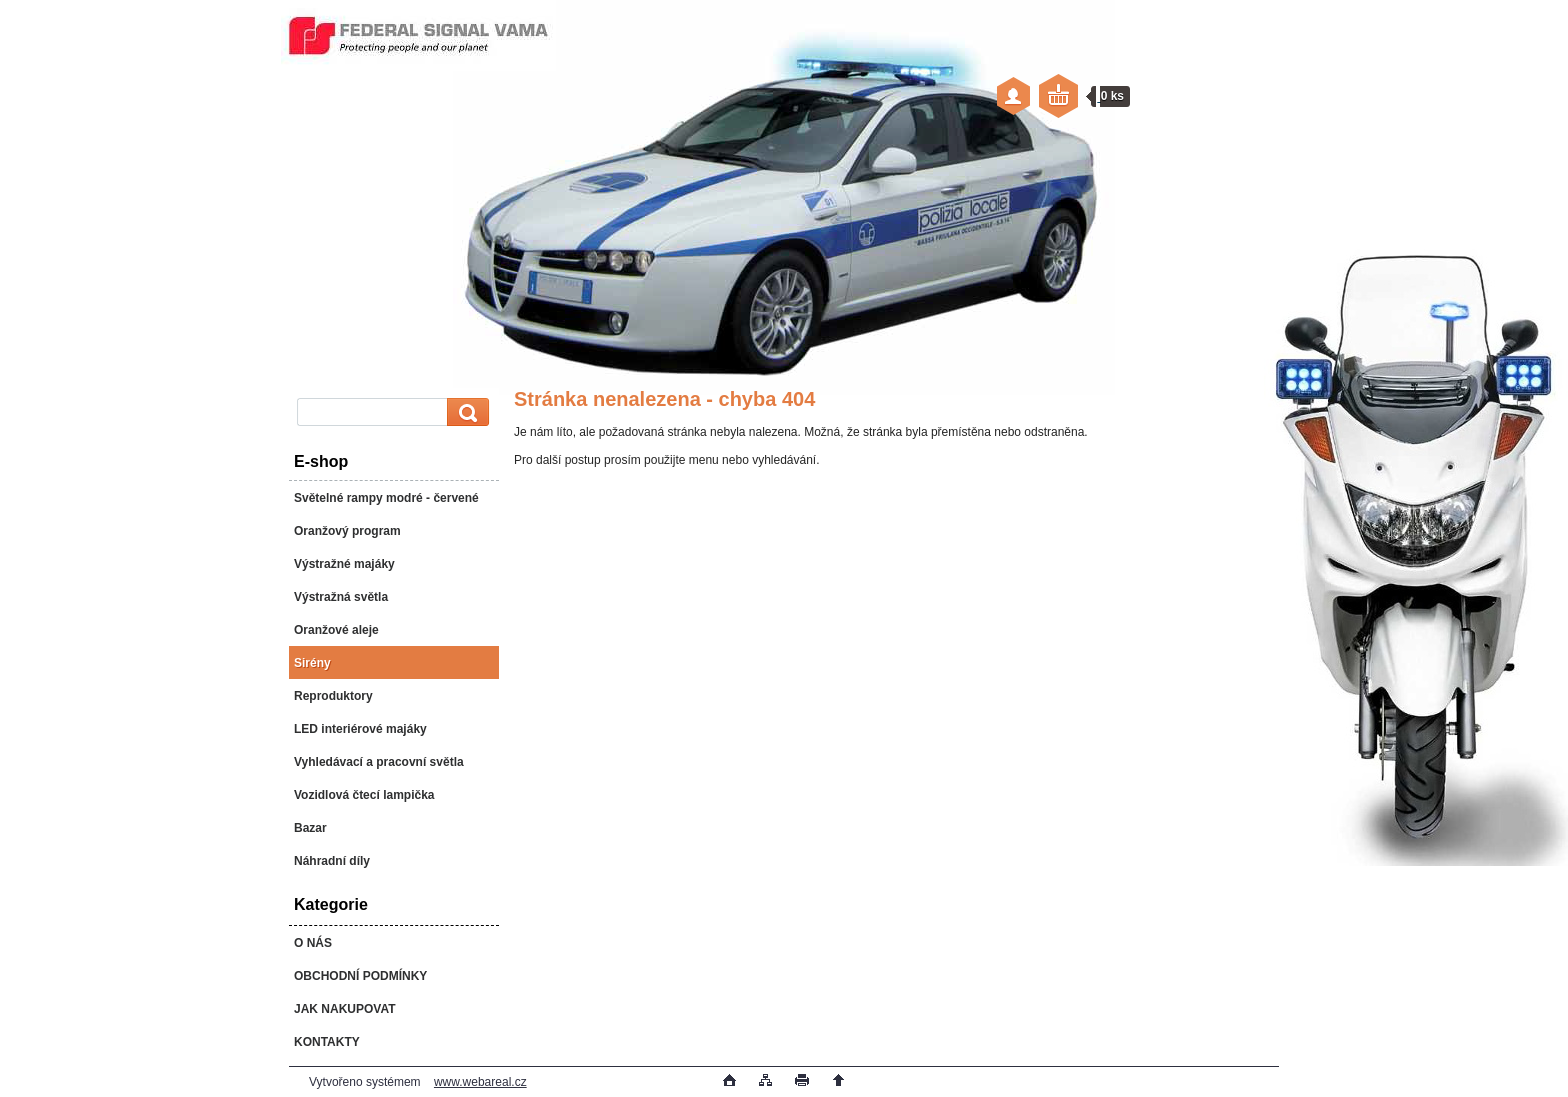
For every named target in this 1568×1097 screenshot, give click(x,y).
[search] (465, 412)
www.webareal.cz (480, 1082)
